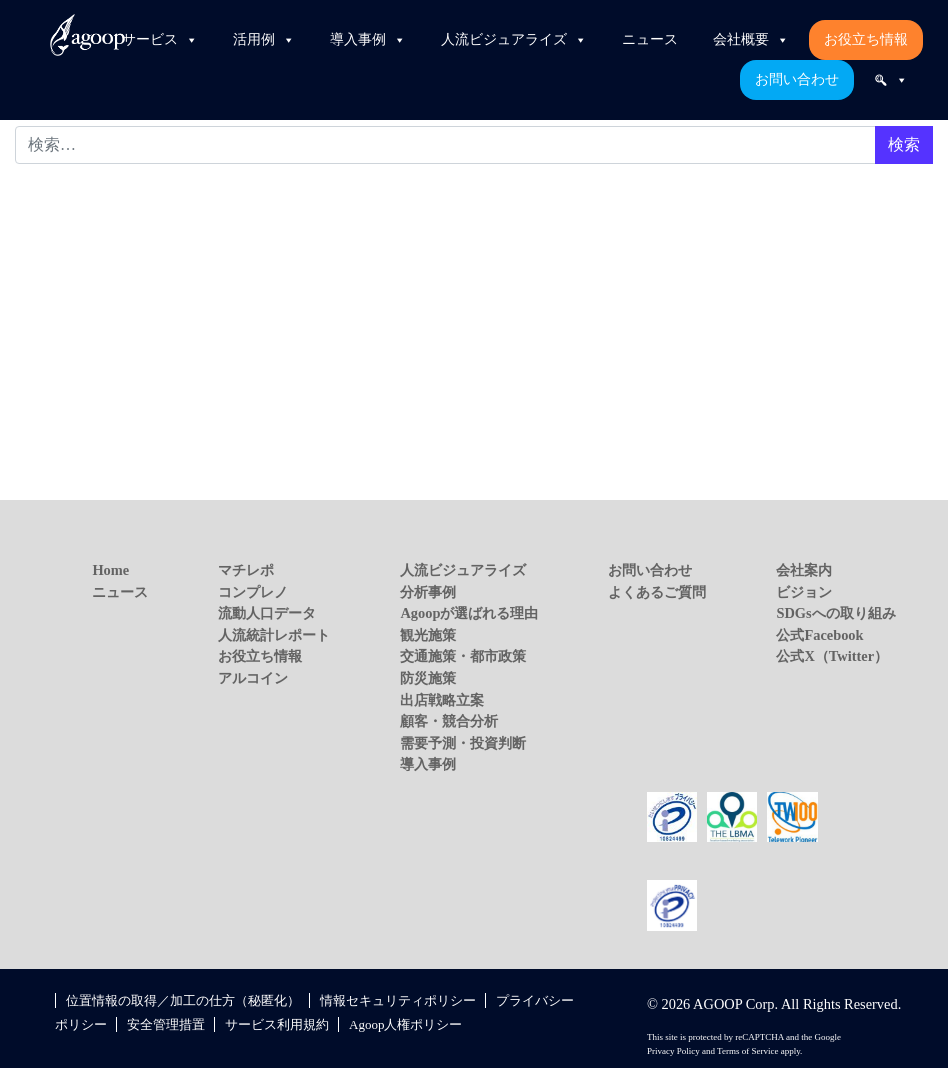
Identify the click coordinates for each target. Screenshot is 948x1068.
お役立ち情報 (866, 39)
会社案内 (804, 570)
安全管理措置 (166, 1024)
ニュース (650, 39)
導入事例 (368, 40)
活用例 (264, 40)
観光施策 (428, 635)
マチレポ (246, 570)
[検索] (891, 80)
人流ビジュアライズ (514, 40)
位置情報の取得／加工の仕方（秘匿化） (183, 1000)
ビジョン (804, 592)
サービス (160, 40)
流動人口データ (267, 613)
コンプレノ (253, 592)
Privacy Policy (673, 1051)
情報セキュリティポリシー (398, 1000)
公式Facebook (819, 635)
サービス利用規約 (277, 1024)
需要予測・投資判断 (463, 743)
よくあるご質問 (657, 592)
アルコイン (253, 678)
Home (110, 570)
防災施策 (428, 678)
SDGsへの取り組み (835, 613)
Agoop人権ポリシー (405, 1024)
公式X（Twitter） (832, 656)
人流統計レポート (274, 635)
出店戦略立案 (442, 700)
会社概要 (751, 40)
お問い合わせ (797, 79)
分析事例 (428, 592)
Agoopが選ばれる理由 (469, 613)
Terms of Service (747, 1051)
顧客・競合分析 (449, 721)
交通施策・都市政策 (463, 656)
